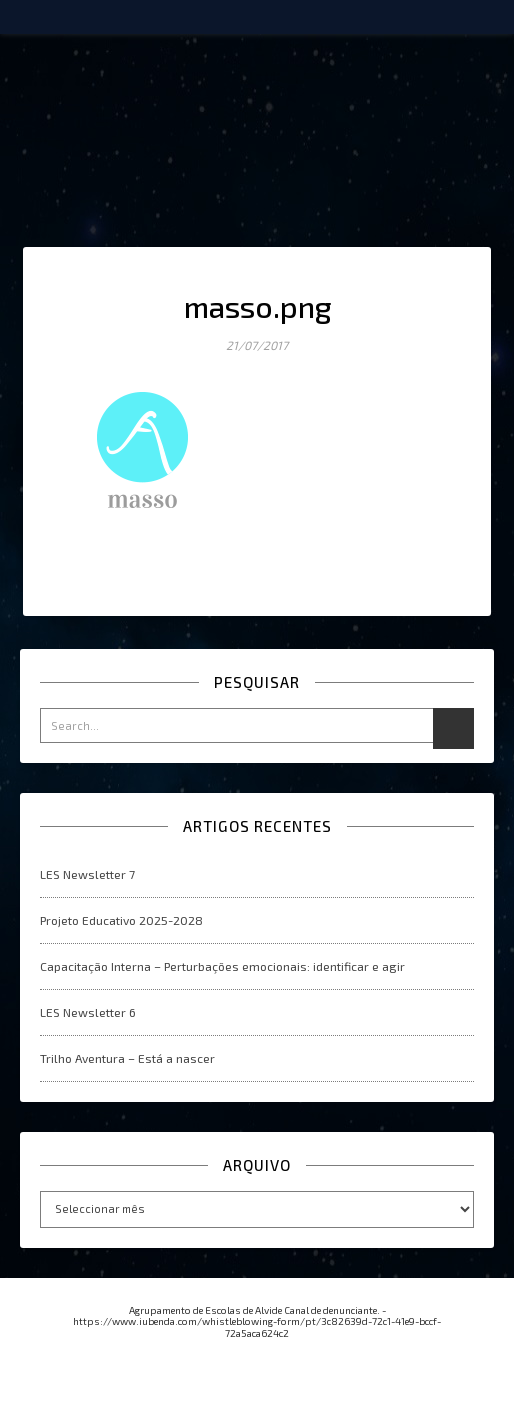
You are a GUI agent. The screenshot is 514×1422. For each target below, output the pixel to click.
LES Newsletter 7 (87, 874)
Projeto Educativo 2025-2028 (121, 920)
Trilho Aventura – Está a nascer (127, 1058)
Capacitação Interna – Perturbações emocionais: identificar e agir (222, 966)
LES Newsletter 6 (88, 1012)
